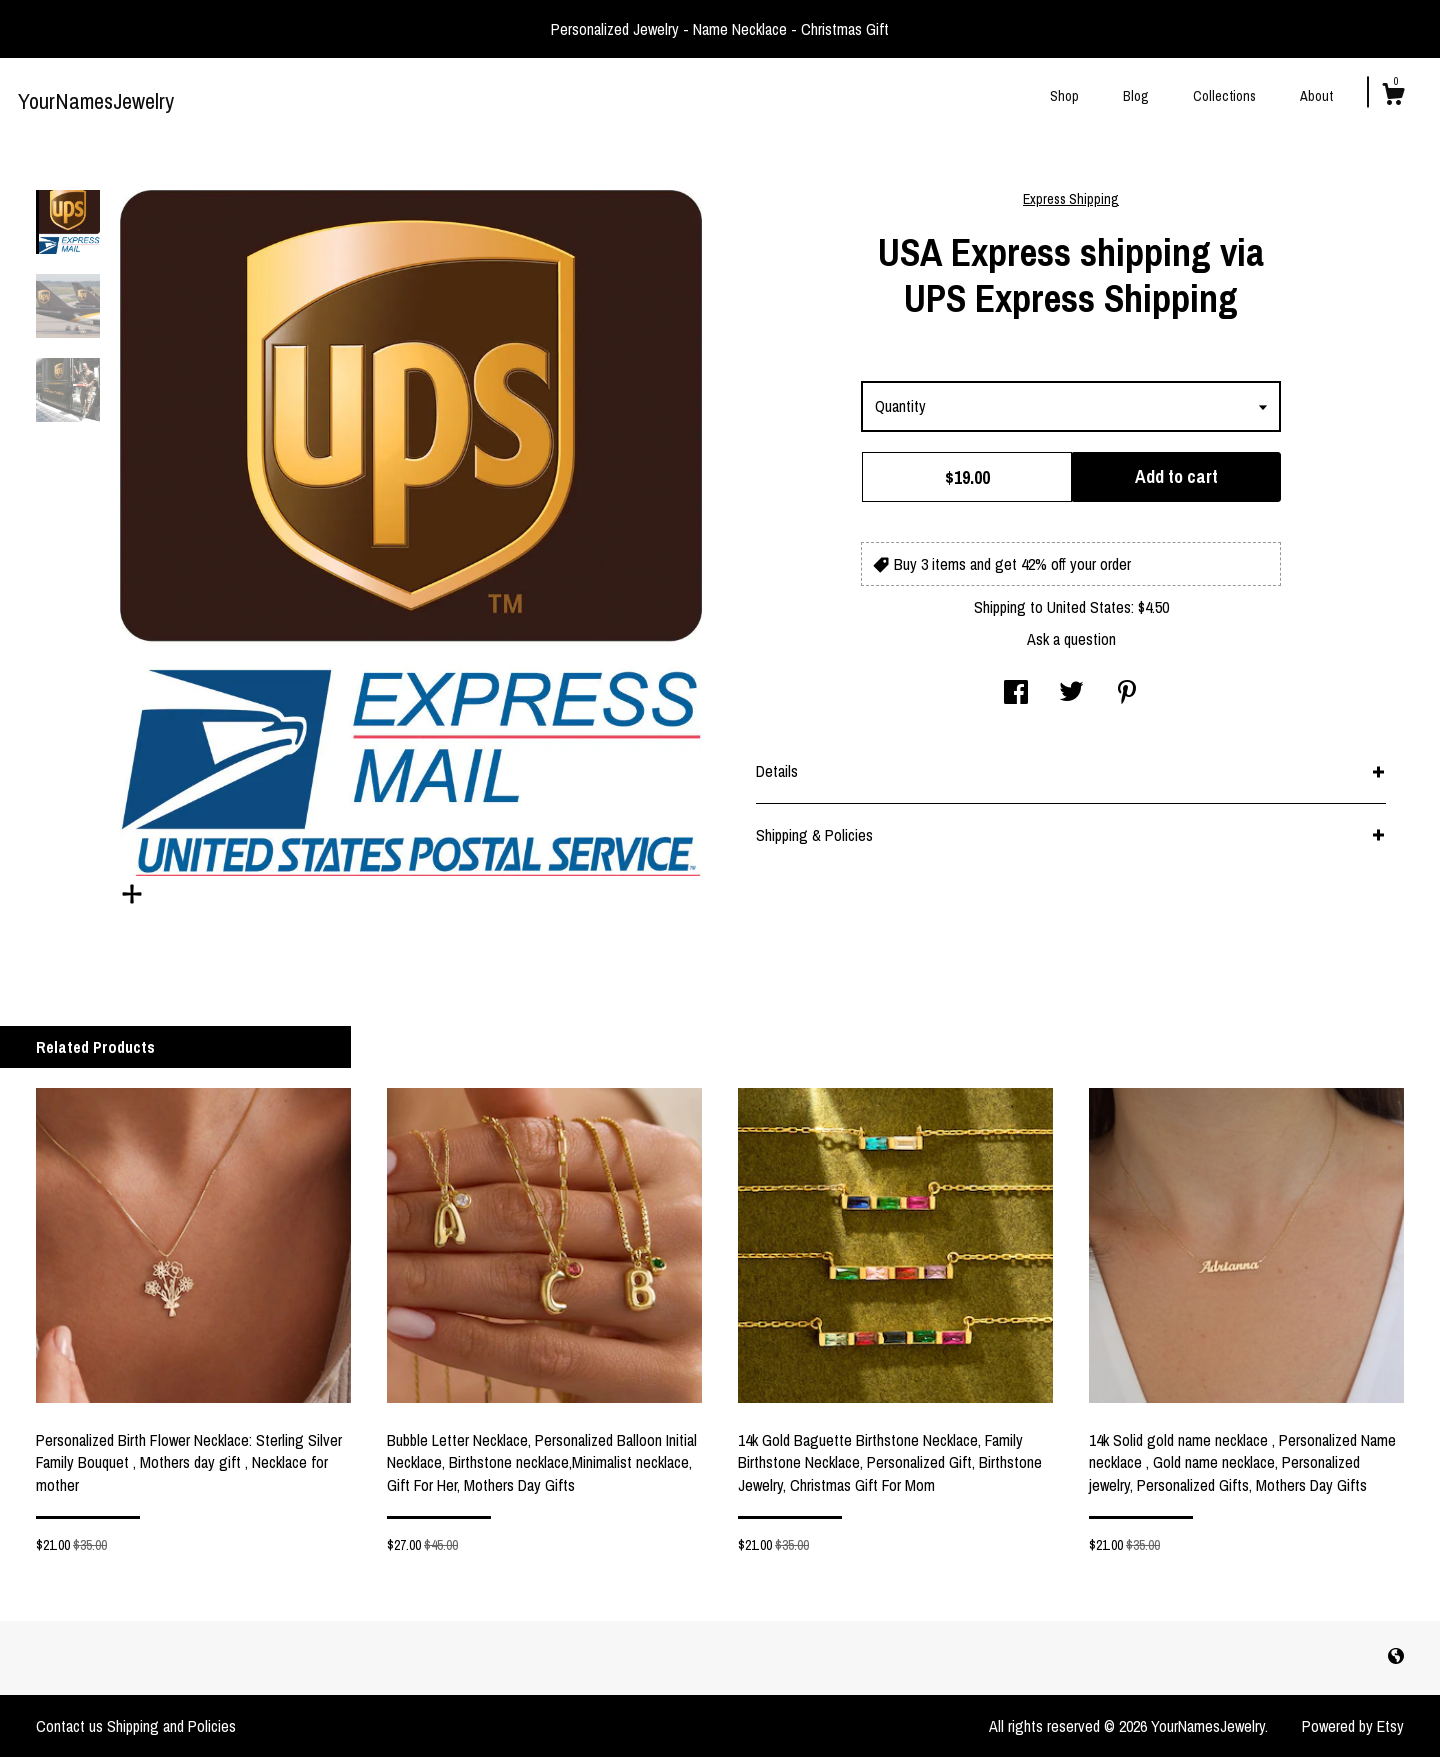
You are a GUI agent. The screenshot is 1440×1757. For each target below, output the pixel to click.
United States (1089, 607)
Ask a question (1071, 639)
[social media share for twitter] (1071, 694)
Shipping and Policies (171, 1726)
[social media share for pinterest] (1127, 694)
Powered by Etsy (1353, 1726)
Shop (1064, 96)
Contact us (69, 1726)
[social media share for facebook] (1016, 694)
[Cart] (1393, 97)
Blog (1136, 96)
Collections (1224, 96)
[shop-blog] (1396, 1657)
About (1316, 96)
